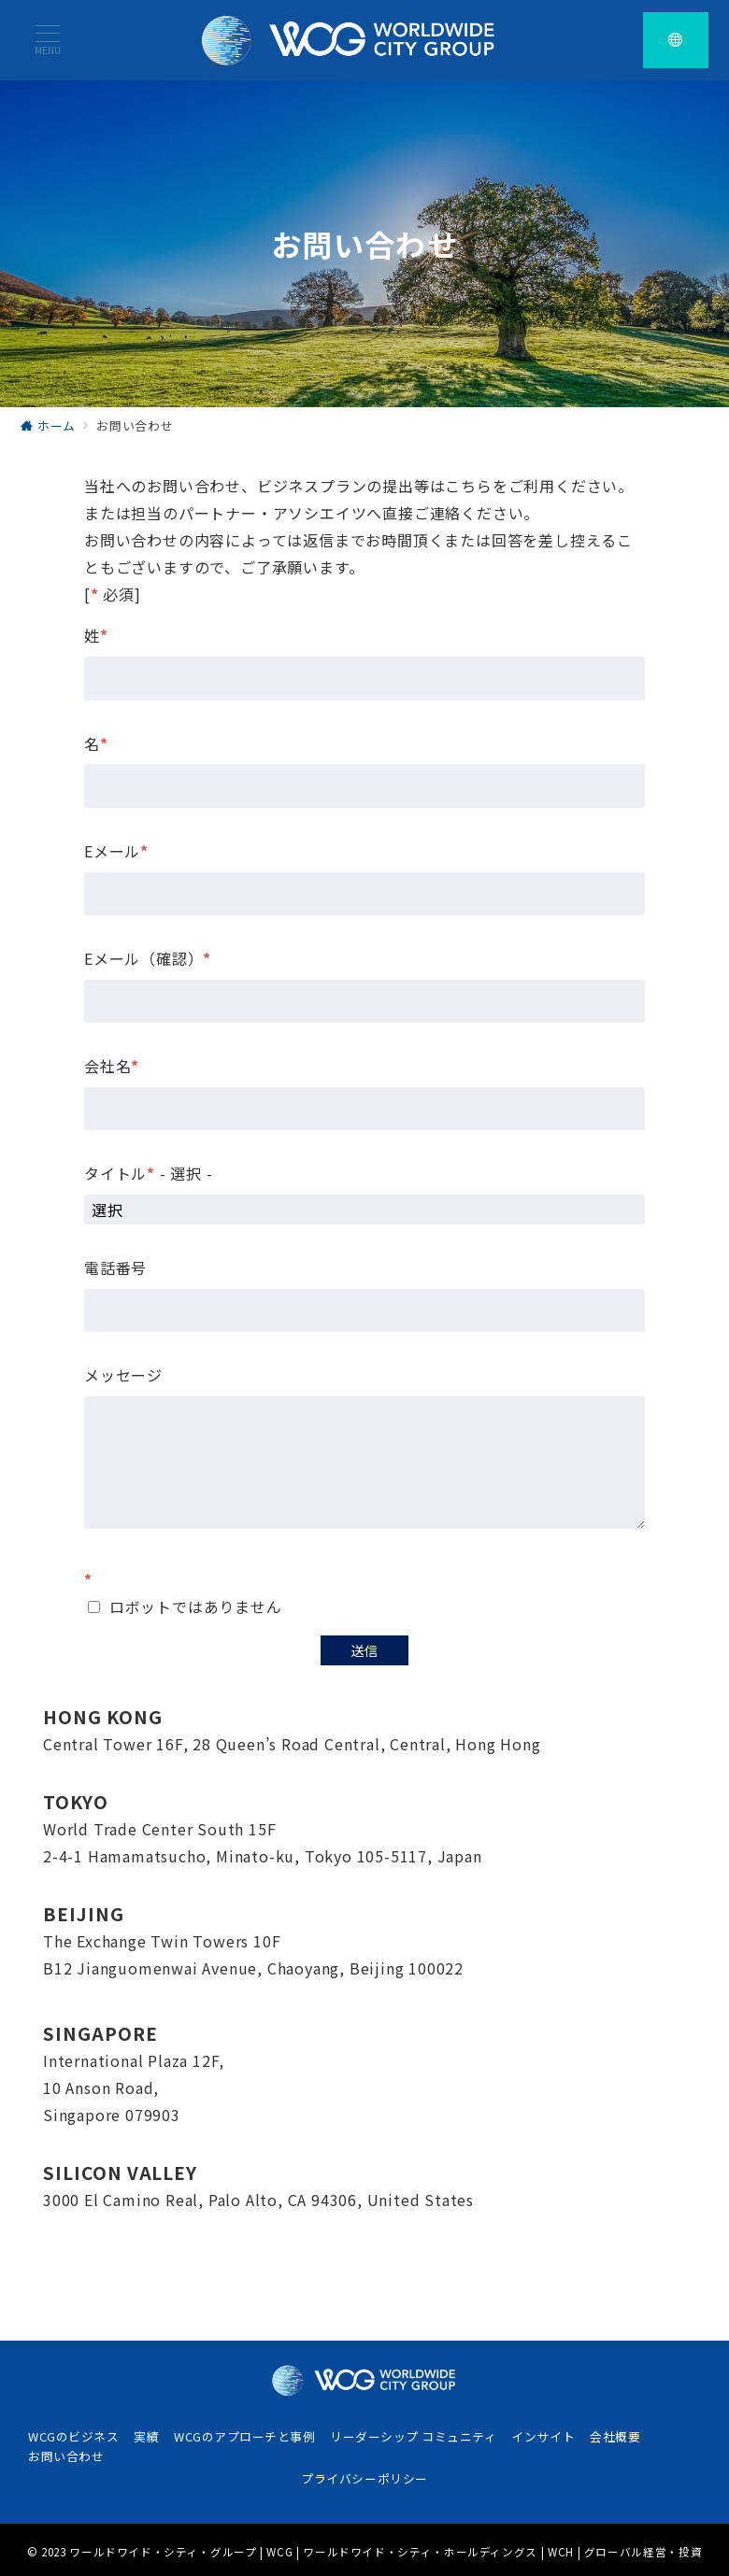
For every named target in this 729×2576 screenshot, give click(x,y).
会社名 (111, 1065)
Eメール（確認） (147, 958)
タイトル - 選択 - (148, 1173)
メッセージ (123, 1375)
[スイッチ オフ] (675, 40)
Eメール (116, 851)
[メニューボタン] (48, 39)
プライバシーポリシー (364, 2478)
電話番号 (115, 1267)
